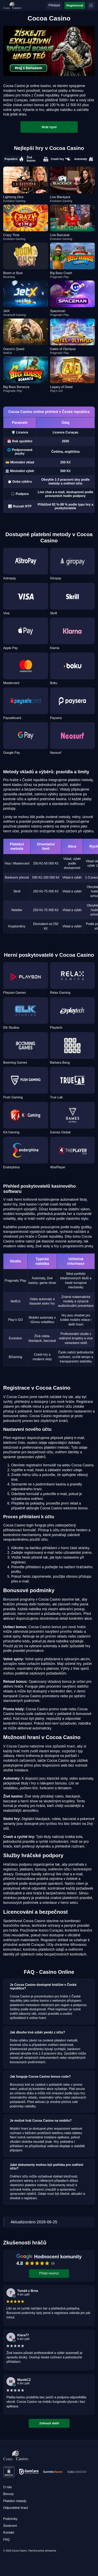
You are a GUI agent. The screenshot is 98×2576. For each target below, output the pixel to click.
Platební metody (14, 2501)
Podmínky (10, 2519)
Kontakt (8, 2532)
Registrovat (75, 5)
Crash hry (60, 159)
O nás (7, 2487)
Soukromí (10, 2525)
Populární (14, 159)
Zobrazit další (49, 2423)
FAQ (6, 2539)
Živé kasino (37, 159)
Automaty (83, 159)
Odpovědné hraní (15, 2507)
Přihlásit (54, 5)
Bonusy (8, 2494)
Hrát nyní (49, 127)
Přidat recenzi (49, 2273)
